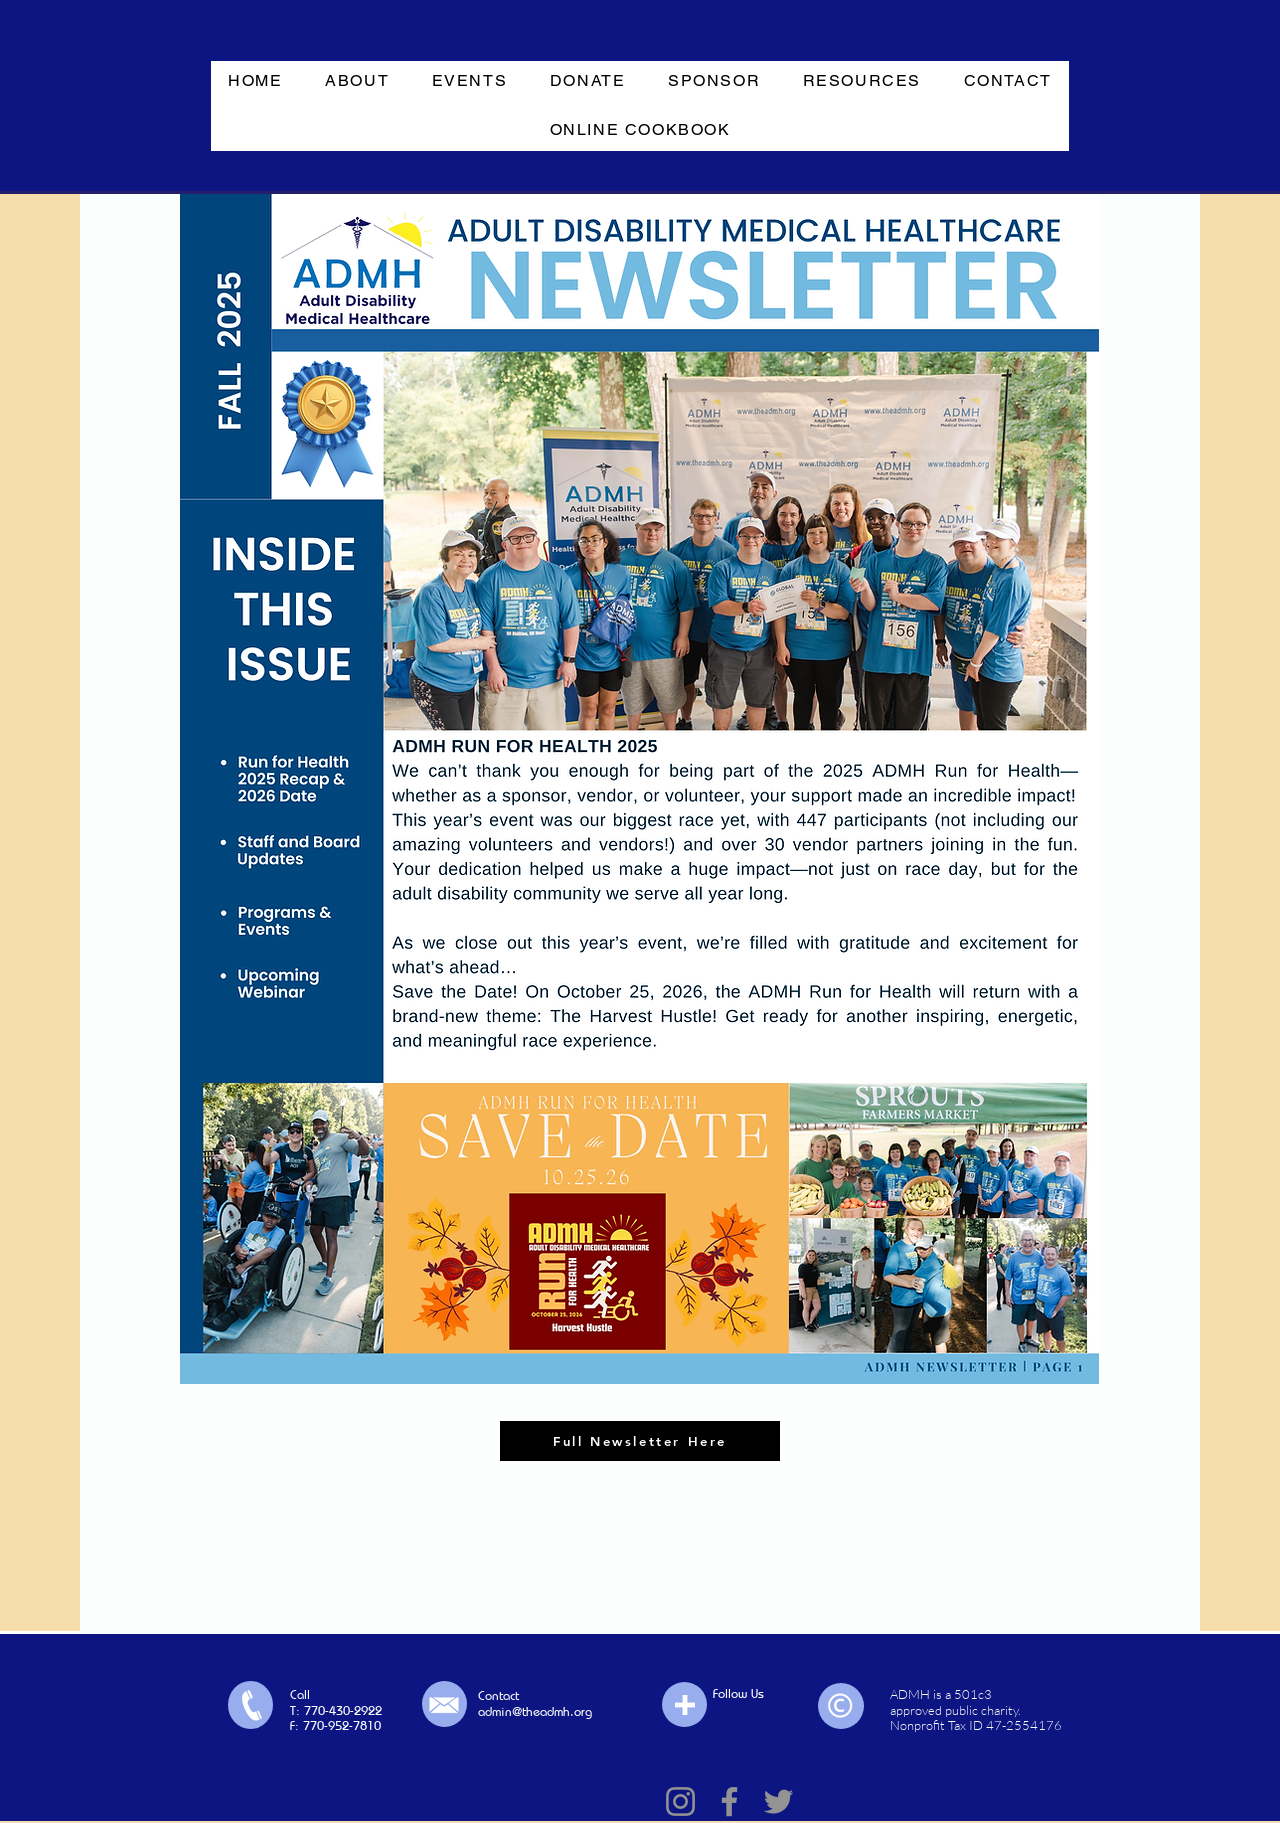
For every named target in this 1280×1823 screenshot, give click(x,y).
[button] (357, 81)
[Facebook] (729, 1801)
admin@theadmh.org (535, 1711)
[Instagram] (680, 1801)
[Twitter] (778, 1801)
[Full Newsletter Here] (640, 1441)
